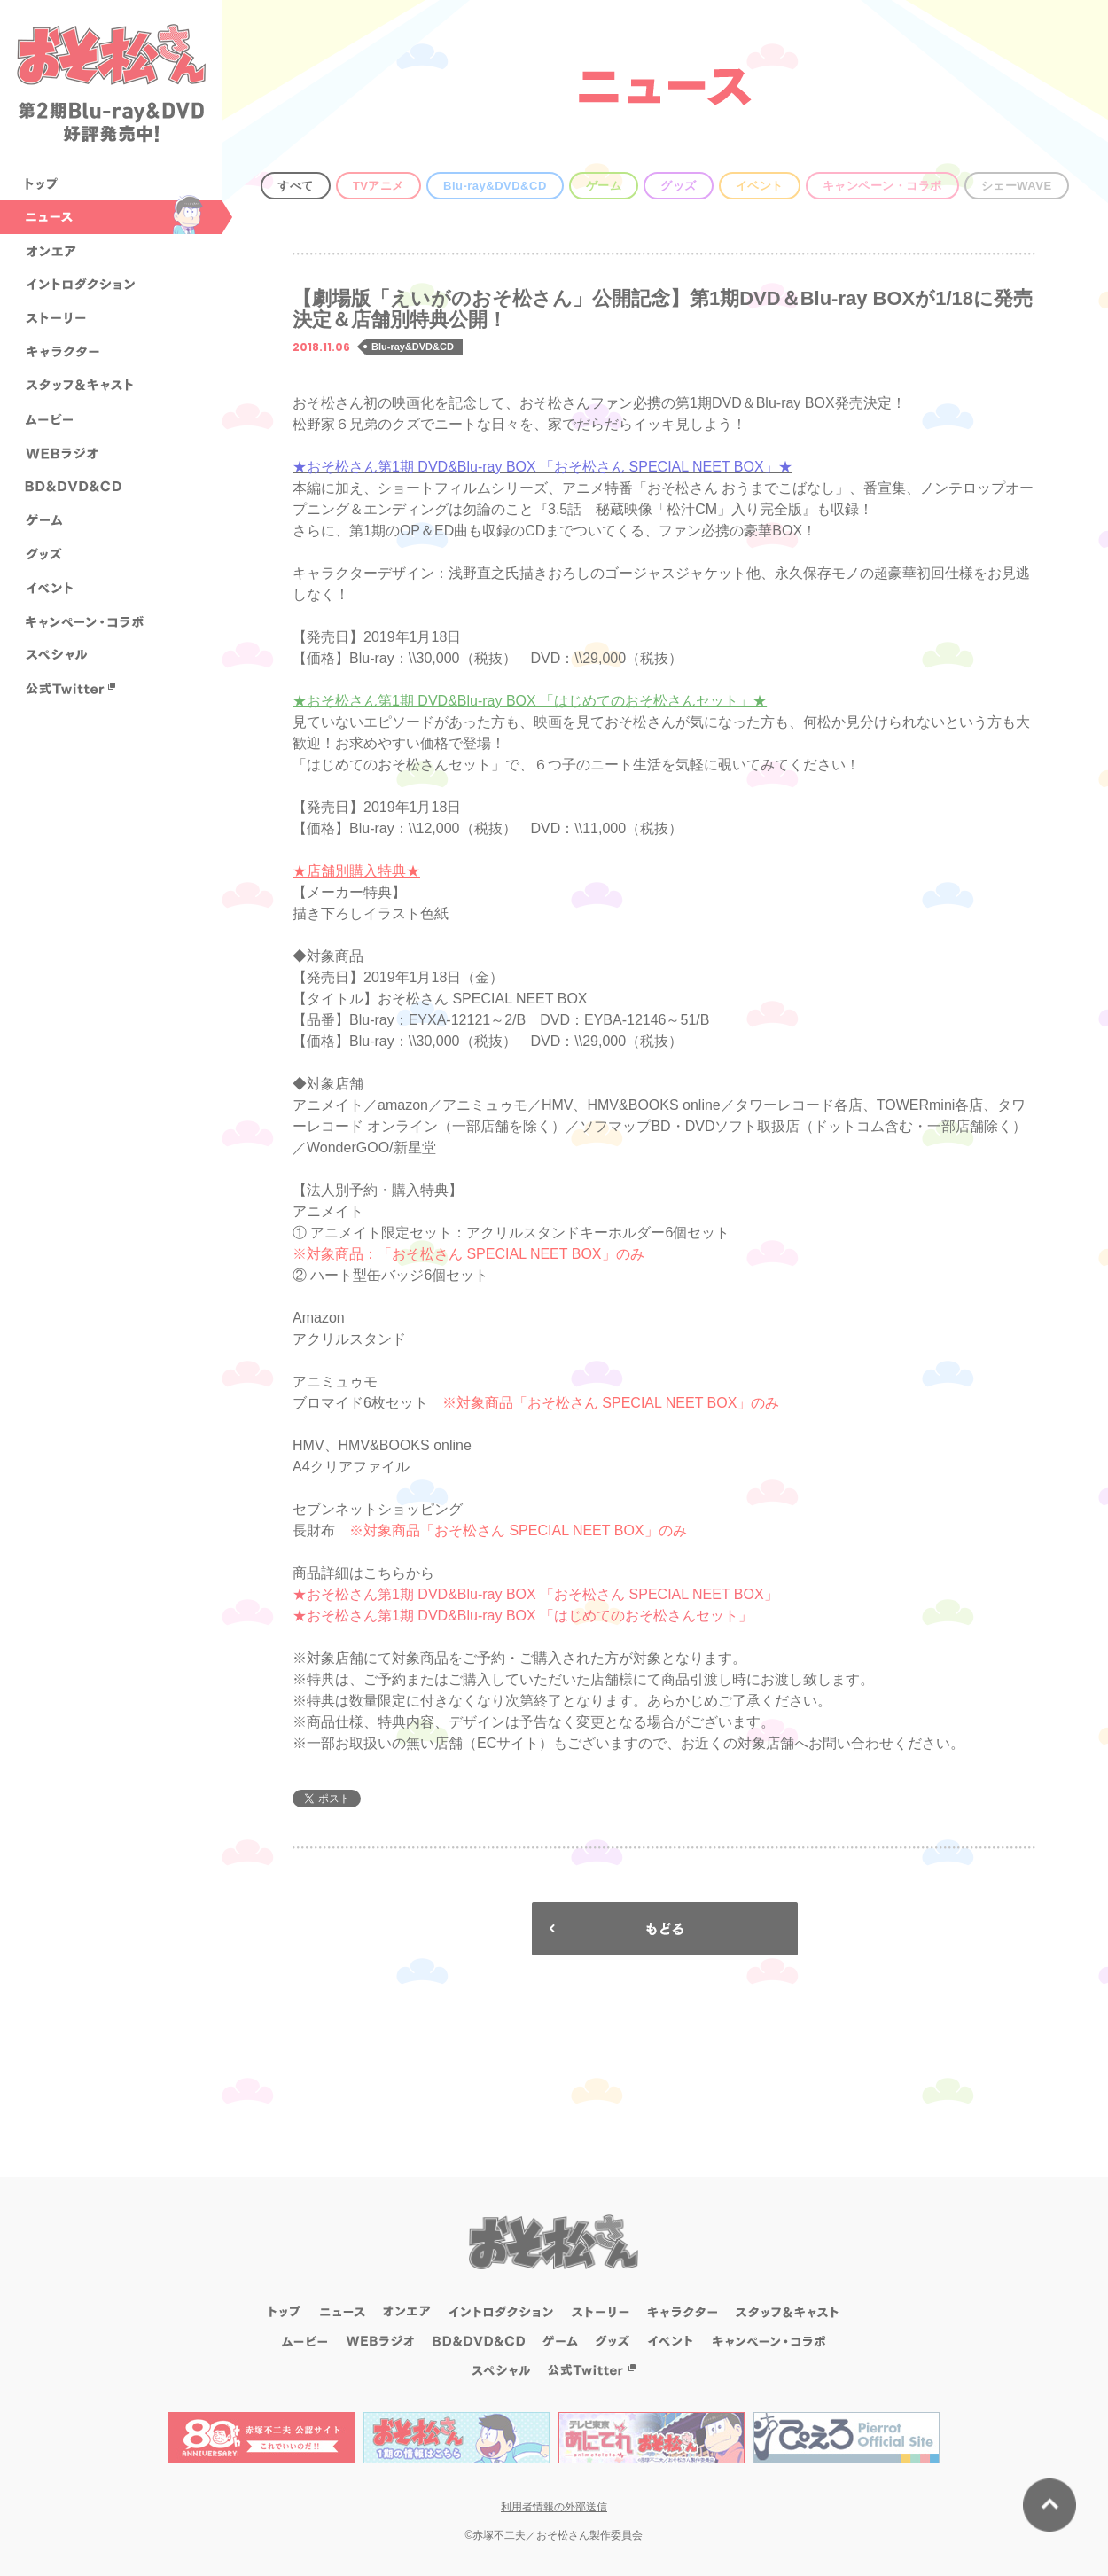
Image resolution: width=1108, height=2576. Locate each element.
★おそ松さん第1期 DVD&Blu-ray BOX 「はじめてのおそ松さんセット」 (523, 1615)
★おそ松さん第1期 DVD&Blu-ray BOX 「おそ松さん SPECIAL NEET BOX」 (535, 1594)
